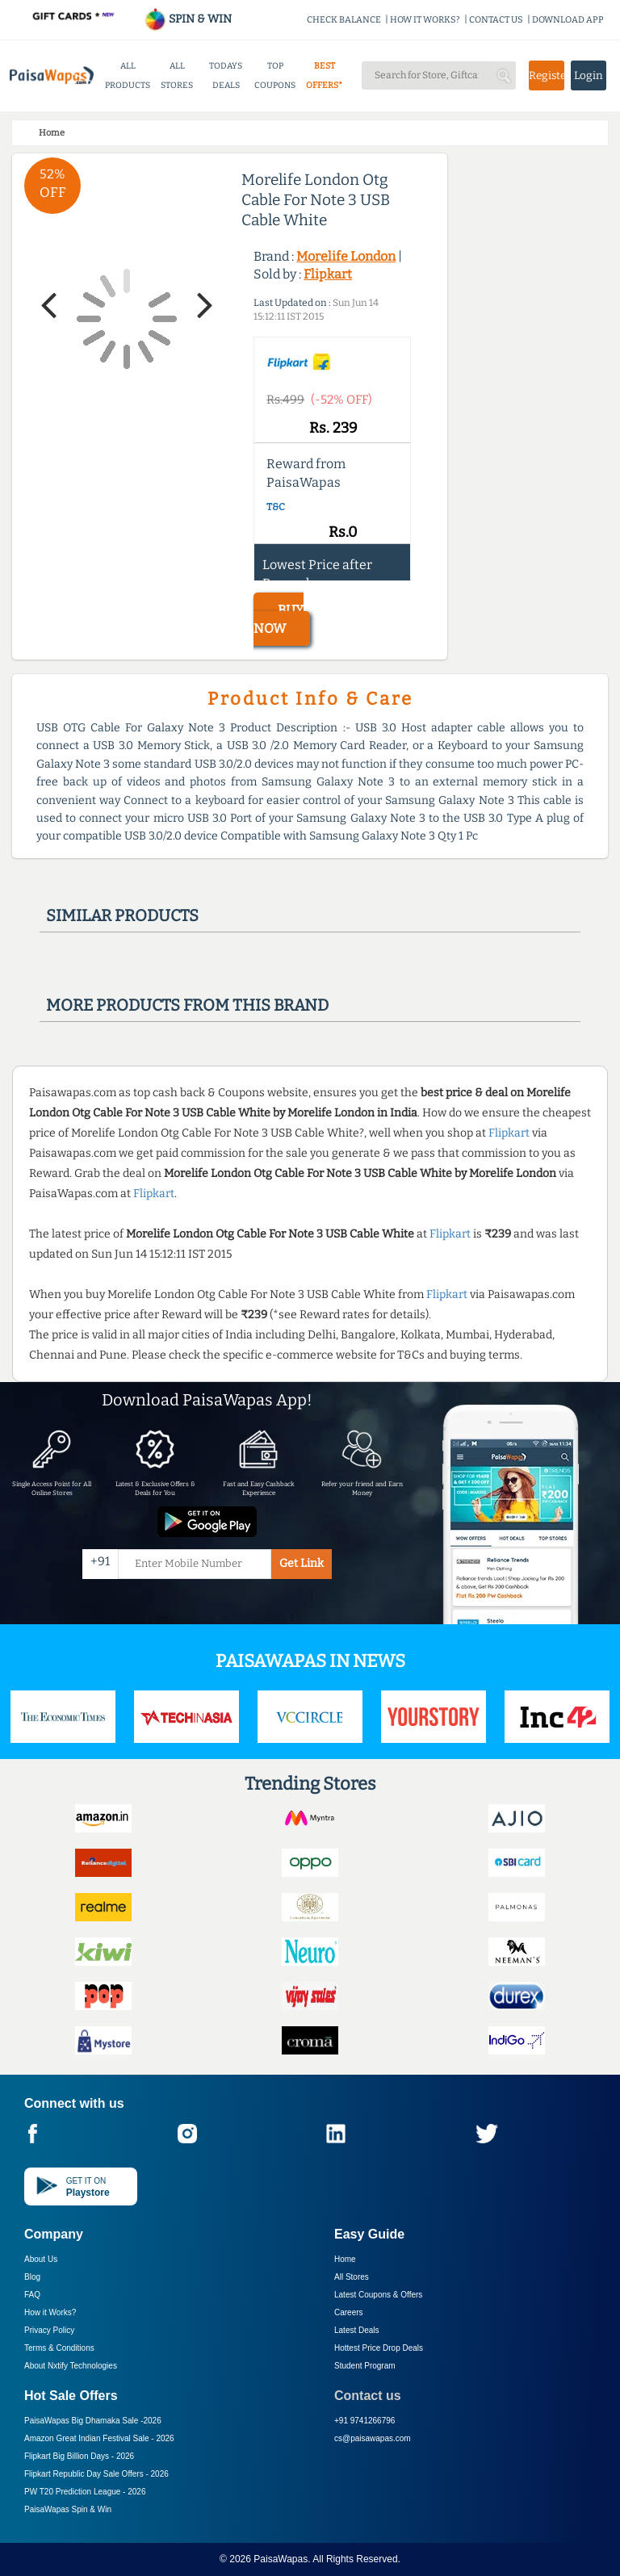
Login (588, 75)
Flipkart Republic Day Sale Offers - (96, 2473)
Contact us (367, 2395)
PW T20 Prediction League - (84, 2491)
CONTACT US (496, 20)
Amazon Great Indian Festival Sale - (99, 2438)
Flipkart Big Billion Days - (79, 2456)
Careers (348, 2312)
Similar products (122, 915)
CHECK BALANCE (344, 20)
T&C (275, 507)
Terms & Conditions (59, 2348)
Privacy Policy (49, 2330)
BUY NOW (278, 619)
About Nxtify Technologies (70, 2365)
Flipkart (328, 274)
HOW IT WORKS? (425, 20)
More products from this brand (187, 1005)
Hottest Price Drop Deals (378, 2348)
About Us (40, 2259)
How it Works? (50, 2312)
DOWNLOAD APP (568, 20)
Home (345, 2259)
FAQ (32, 2294)
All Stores (351, 2276)
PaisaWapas (280, 2559)
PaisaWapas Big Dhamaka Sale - (92, 2420)
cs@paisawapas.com (372, 2438)
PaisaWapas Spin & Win (67, 2509)
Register (546, 75)
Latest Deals (356, 2330)
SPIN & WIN (188, 19)
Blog (32, 2276)
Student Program (365, 2365)
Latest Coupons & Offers (378, 2294)
